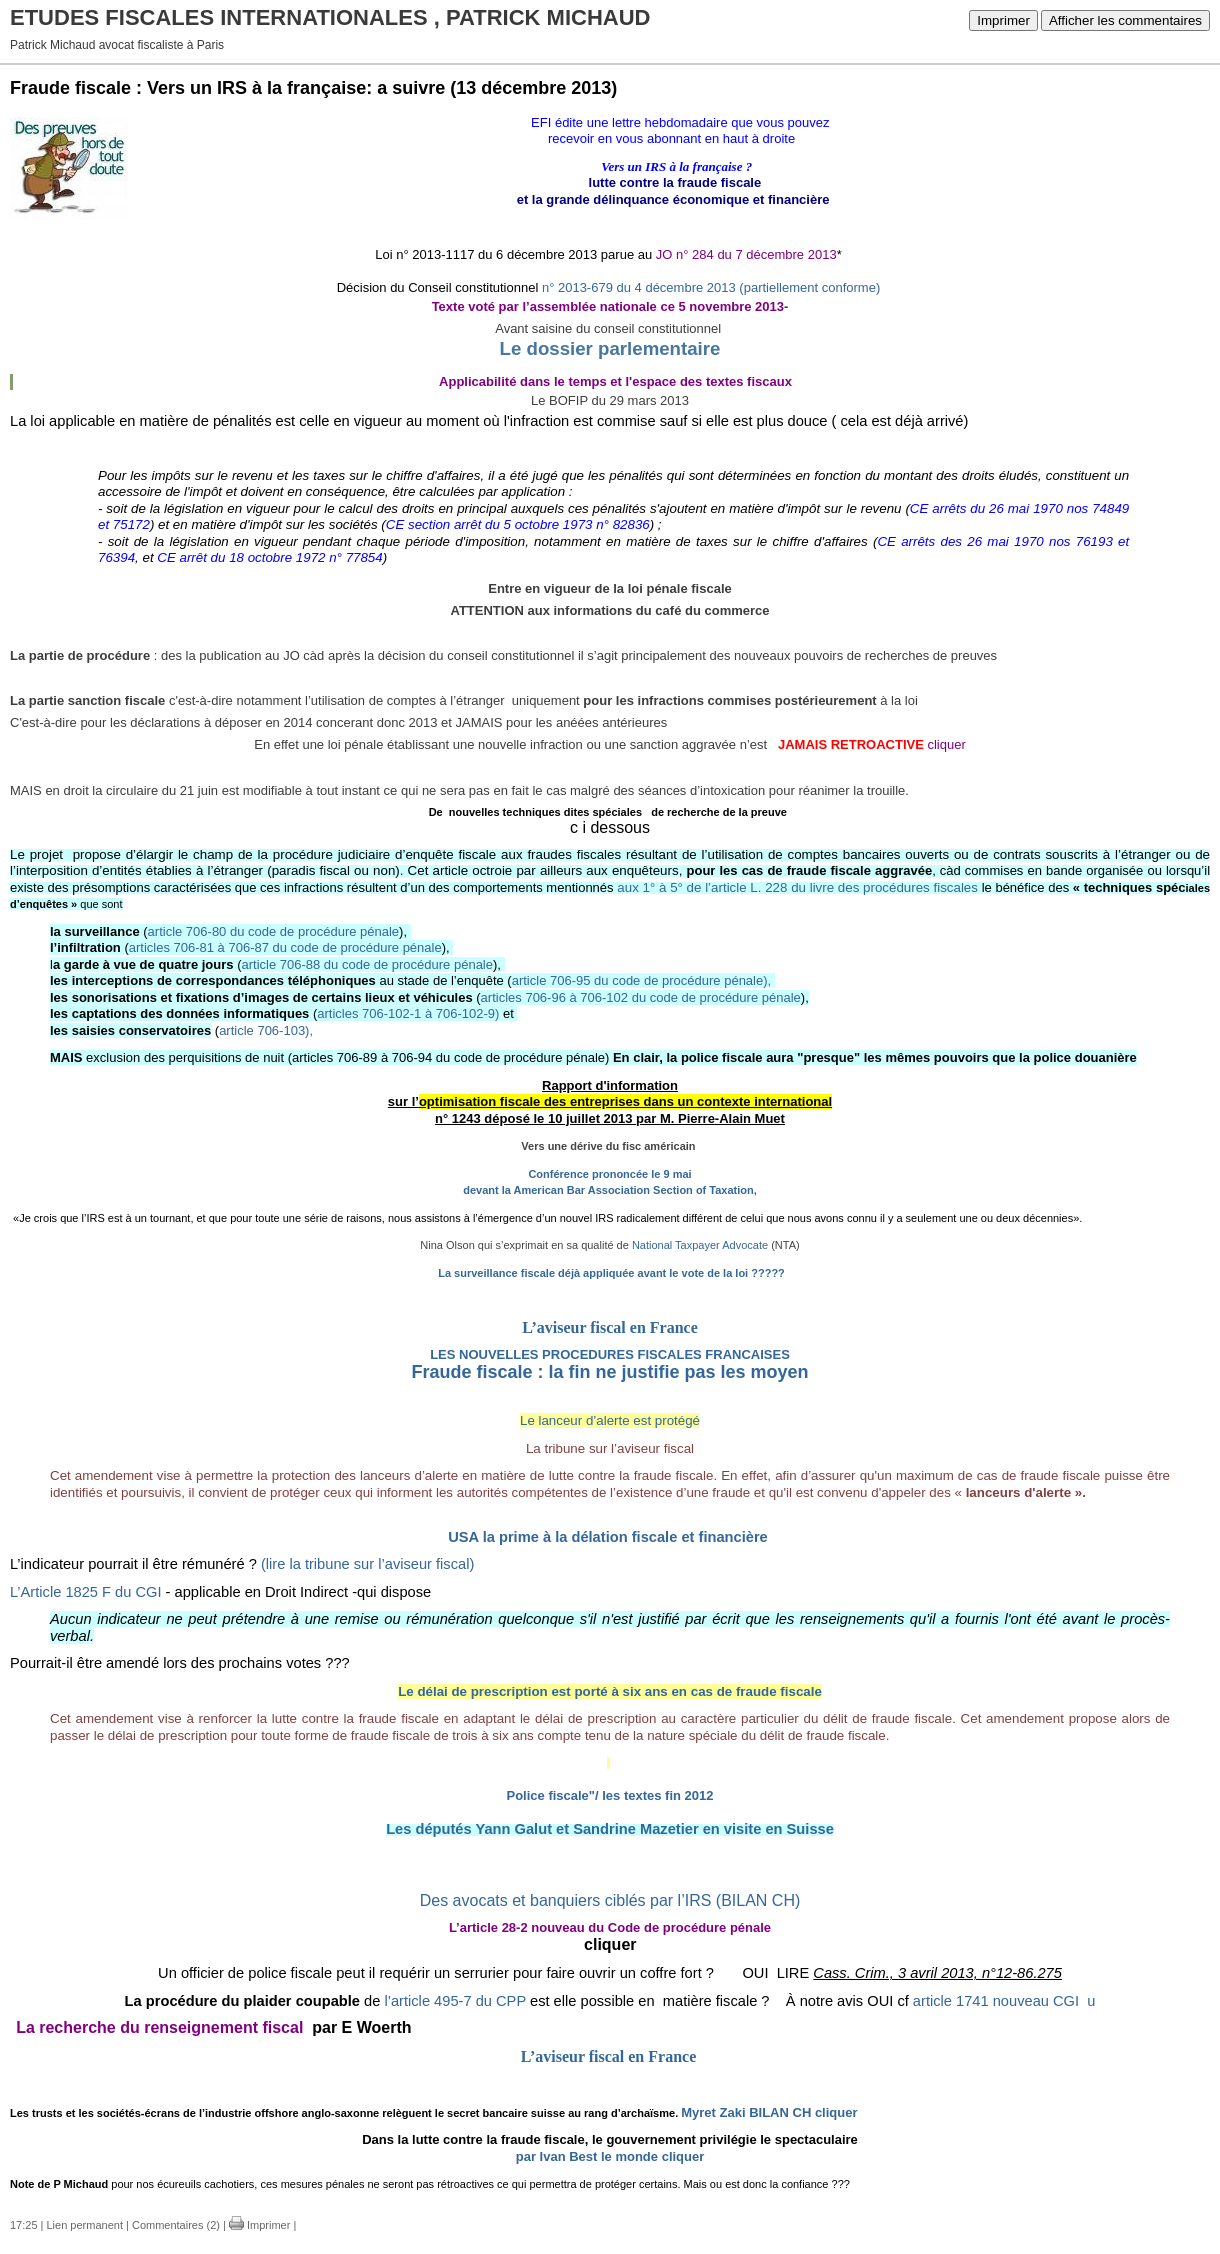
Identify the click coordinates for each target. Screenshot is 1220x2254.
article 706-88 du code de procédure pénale (367, 964)
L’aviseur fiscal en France (610, 1327)
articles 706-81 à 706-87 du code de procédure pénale (285, 947)
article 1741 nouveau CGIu (1004, 2001)
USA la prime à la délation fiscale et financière (608, 1537)
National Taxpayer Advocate (700, 1245)
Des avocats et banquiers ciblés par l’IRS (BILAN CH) (610, 1900)
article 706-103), (266, 1030)
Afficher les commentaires (1125, 20)
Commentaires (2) (176, 2225)
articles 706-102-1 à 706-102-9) (408, 1013)
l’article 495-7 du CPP (454, 2001)
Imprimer (1003, 20)
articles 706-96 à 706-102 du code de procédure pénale (641, 997)
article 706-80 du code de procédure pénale (274, 931)
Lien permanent (85, 2225)
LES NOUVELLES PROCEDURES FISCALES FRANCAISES (610, 1354)
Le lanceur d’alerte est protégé (610, 1420)
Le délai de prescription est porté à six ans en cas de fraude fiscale (610, 1691)
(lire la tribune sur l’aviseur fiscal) (367, 1564)
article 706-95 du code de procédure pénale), (641, 980)
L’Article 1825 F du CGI (86, 1592)
